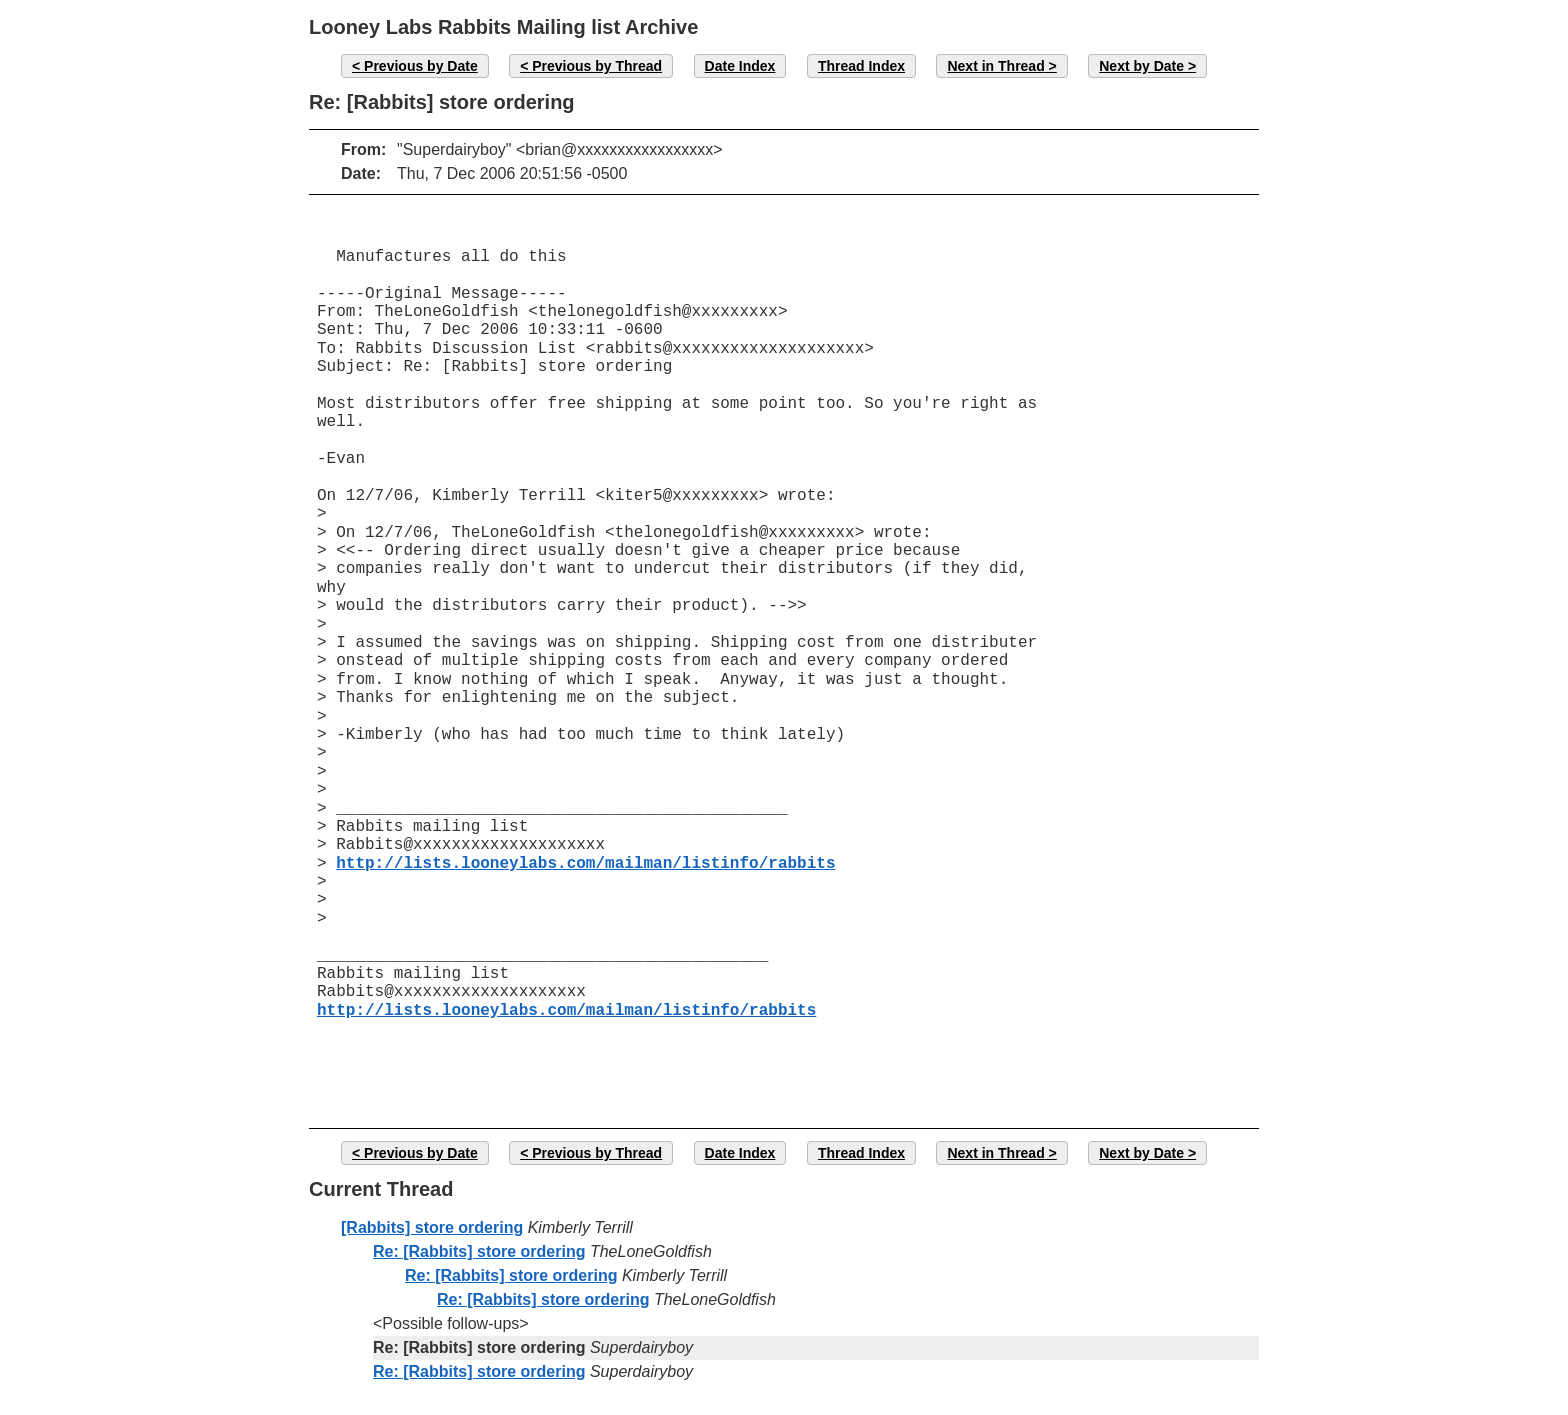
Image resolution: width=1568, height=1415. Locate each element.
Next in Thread (995, 66)
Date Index (740, 66)
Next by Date (1141, 66)
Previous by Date (421, 66)
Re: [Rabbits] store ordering (479, 1251)
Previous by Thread (597, 66)
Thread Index (861, 66)
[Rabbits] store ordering (432, 1227)
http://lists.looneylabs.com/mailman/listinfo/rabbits (585, 864)
